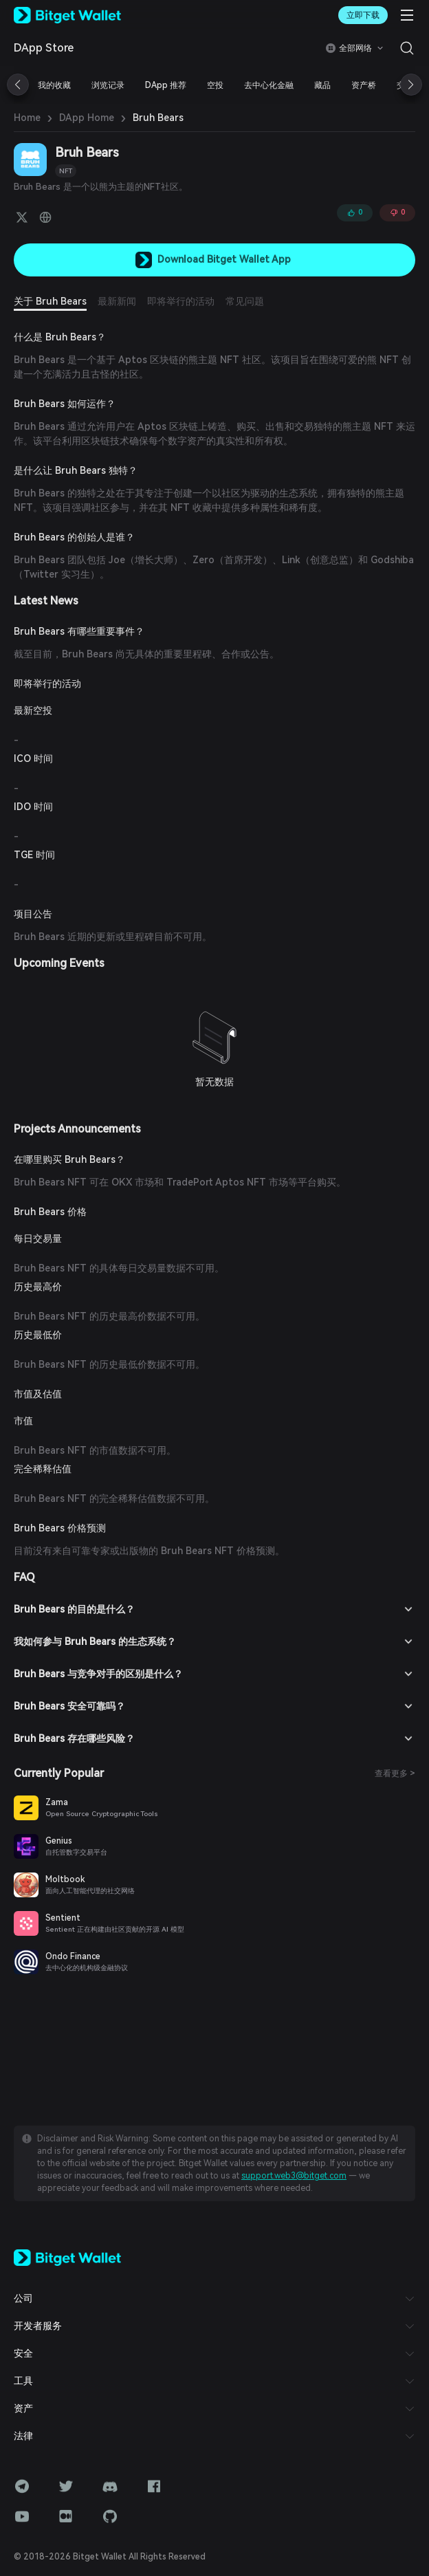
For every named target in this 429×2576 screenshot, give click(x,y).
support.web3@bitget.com (293, 2176)
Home (27, 117)
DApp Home (86, 117)
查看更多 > (395, 1773)
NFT (65, 171)
